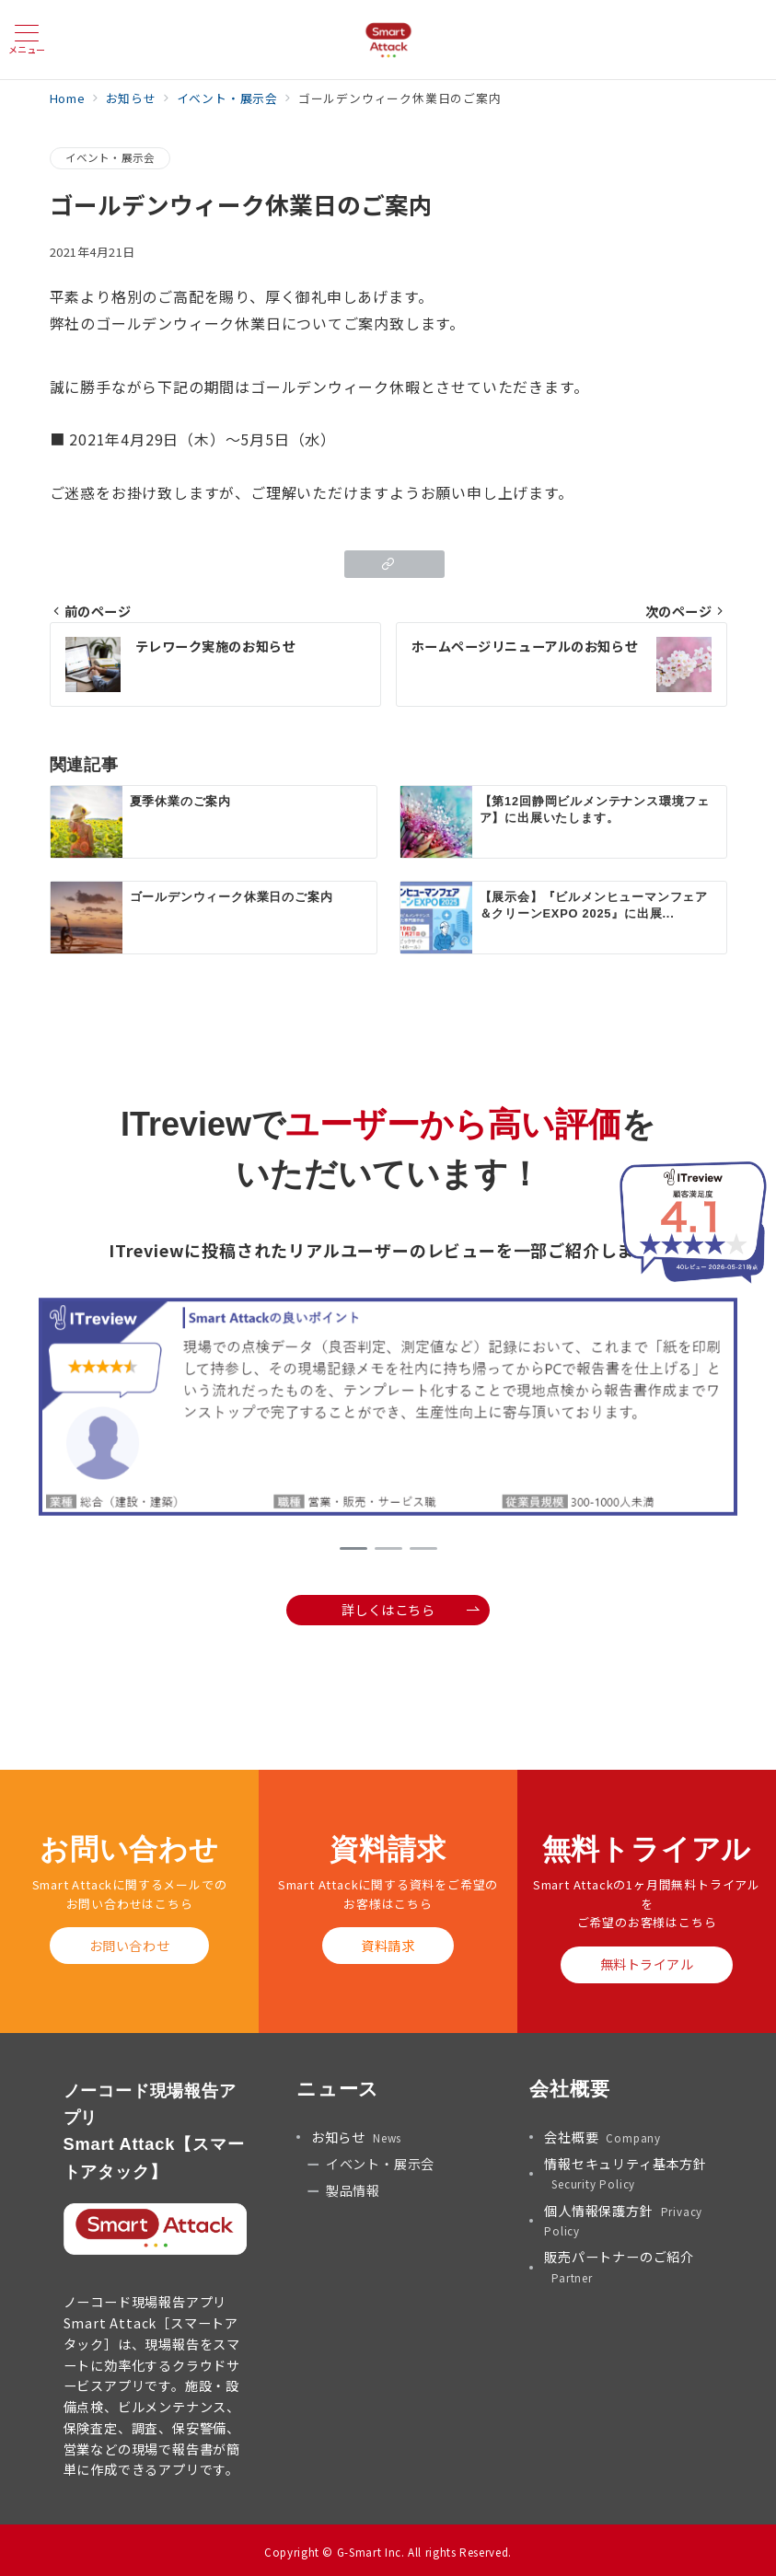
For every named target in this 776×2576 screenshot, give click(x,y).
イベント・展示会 (110, 157)
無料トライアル (647, 1964)
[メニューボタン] (26, 39)
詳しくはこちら (411, 1610)
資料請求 (387, 1945)
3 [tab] (423, 1548)
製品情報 (353, 2190)
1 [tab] (353, 1548)
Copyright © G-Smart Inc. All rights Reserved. (388, 2552)
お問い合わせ (129, 1945)
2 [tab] (388, 1548)
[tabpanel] (388, 1409)
